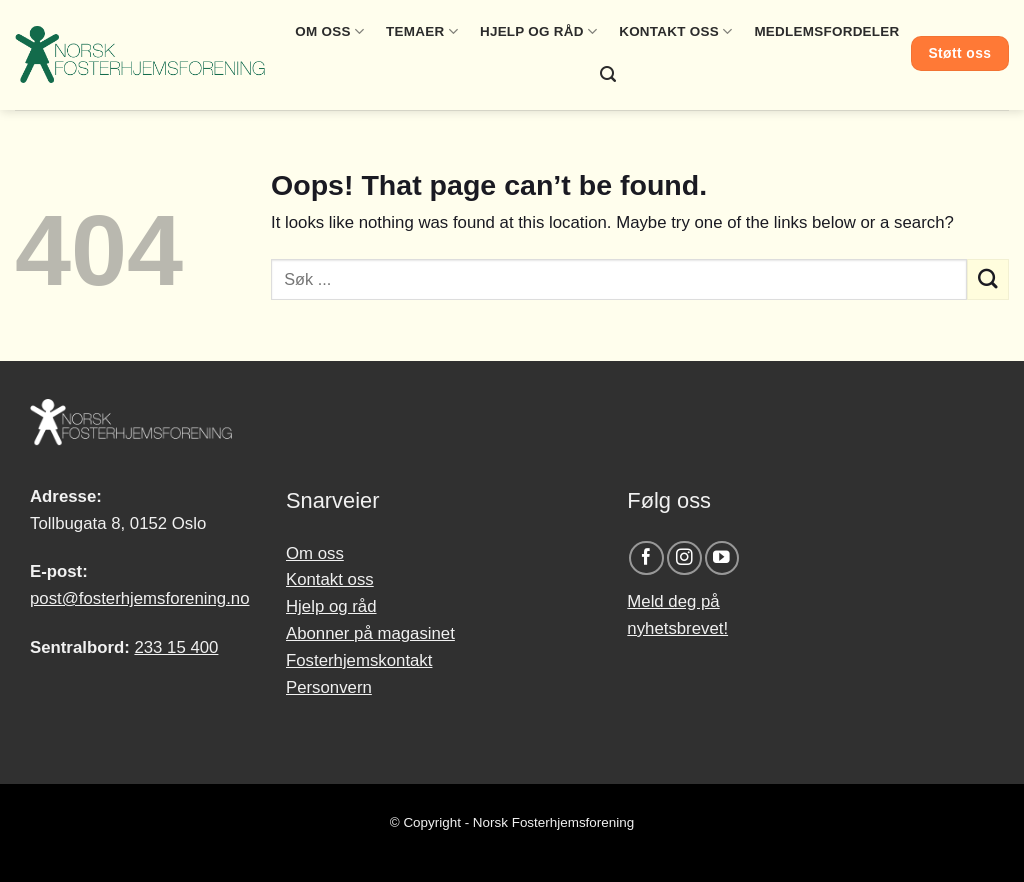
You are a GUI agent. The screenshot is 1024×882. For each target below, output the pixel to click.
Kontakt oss (675, 31)
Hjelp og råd (538, 31)
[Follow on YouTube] (722, 558)
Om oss (329, 31)
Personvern (329, 687)
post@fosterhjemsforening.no (139, 598)
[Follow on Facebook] (646, 558)
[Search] (608, 74)
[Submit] (988, 279)
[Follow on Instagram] (684, 558)
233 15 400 (176, 647)
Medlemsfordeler (826, 31)
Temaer (422, 31)
